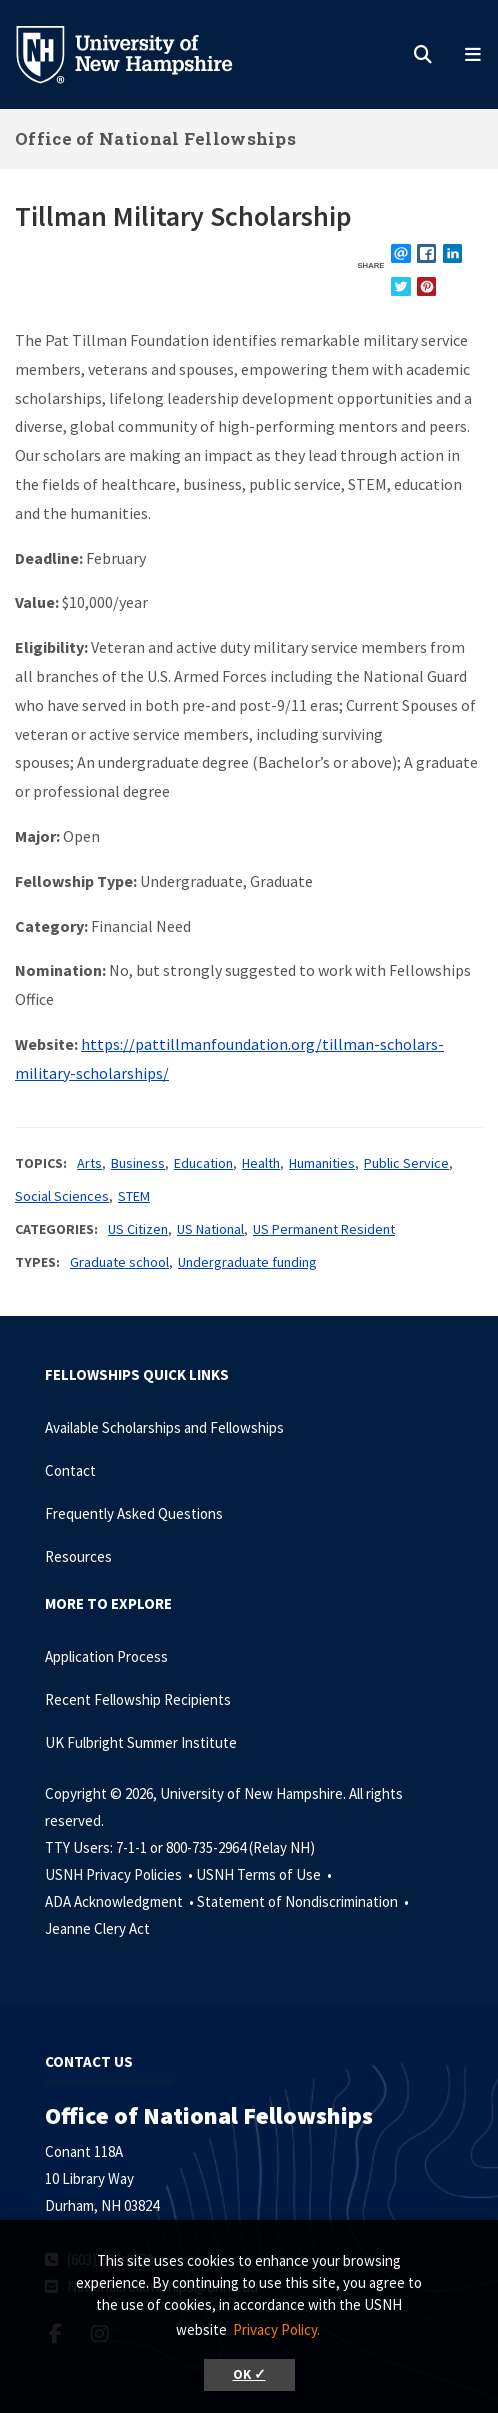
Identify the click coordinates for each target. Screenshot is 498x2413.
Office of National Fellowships (155, 138)
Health (261, 1163)
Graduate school (119, 1262)
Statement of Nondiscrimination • (304, 1901)
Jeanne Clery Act (97, 1928)
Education (203, 1163)
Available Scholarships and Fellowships (164, 1427)
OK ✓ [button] (249, 2374)
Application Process (106, 1656)
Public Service (406, 1163)
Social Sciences (62, 1196)
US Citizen (138, 1229)
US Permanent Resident (324, 1229)
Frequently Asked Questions (134, 1513)
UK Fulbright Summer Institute (141, 1742)
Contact (70, 1470)
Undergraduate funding (247, 1262)
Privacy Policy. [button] (276, 2329)
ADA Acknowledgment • (121, 1901)
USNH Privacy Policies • (120, 1874)
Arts (89, 1163)
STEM (134, 1196)
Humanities (322, 1163)
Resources (78, 1556)
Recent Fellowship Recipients (138, 1699)
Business (138, 1163)
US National (210, 1229)
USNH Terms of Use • (265, 1874)
